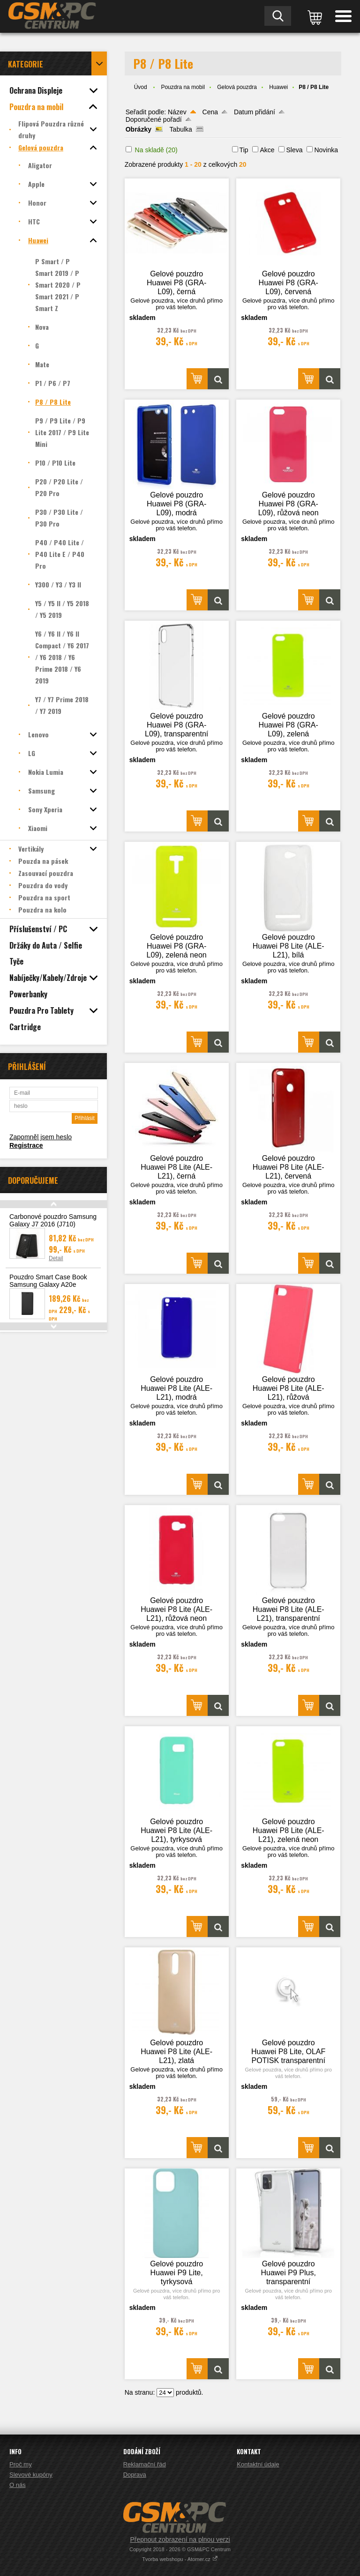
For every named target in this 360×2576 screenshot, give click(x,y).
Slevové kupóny (30, 2474)
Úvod (140, 87)
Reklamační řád (144, 2464)
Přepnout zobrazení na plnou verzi (180, 2539)
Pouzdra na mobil (182, 87)
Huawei (278, 87)
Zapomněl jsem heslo (40, 1137)
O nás (17, 2484)
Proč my (20, 2464)
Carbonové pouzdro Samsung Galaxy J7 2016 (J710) (53, 1220)
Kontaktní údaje (258, 2464)
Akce (267, 150)
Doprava (134, 2474)
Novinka (326, 150)
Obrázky (138, 129)
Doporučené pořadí (154, 119)
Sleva (294, 150)
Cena (210, 112)
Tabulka (181, 129)
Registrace (26, 1145)
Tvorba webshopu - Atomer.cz (180, 2559)
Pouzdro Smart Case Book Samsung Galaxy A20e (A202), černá (48, 1284)
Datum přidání (254, 112)
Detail (56, 1258)
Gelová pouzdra (237, 87)
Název (177, 112)
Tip (244, 150)
